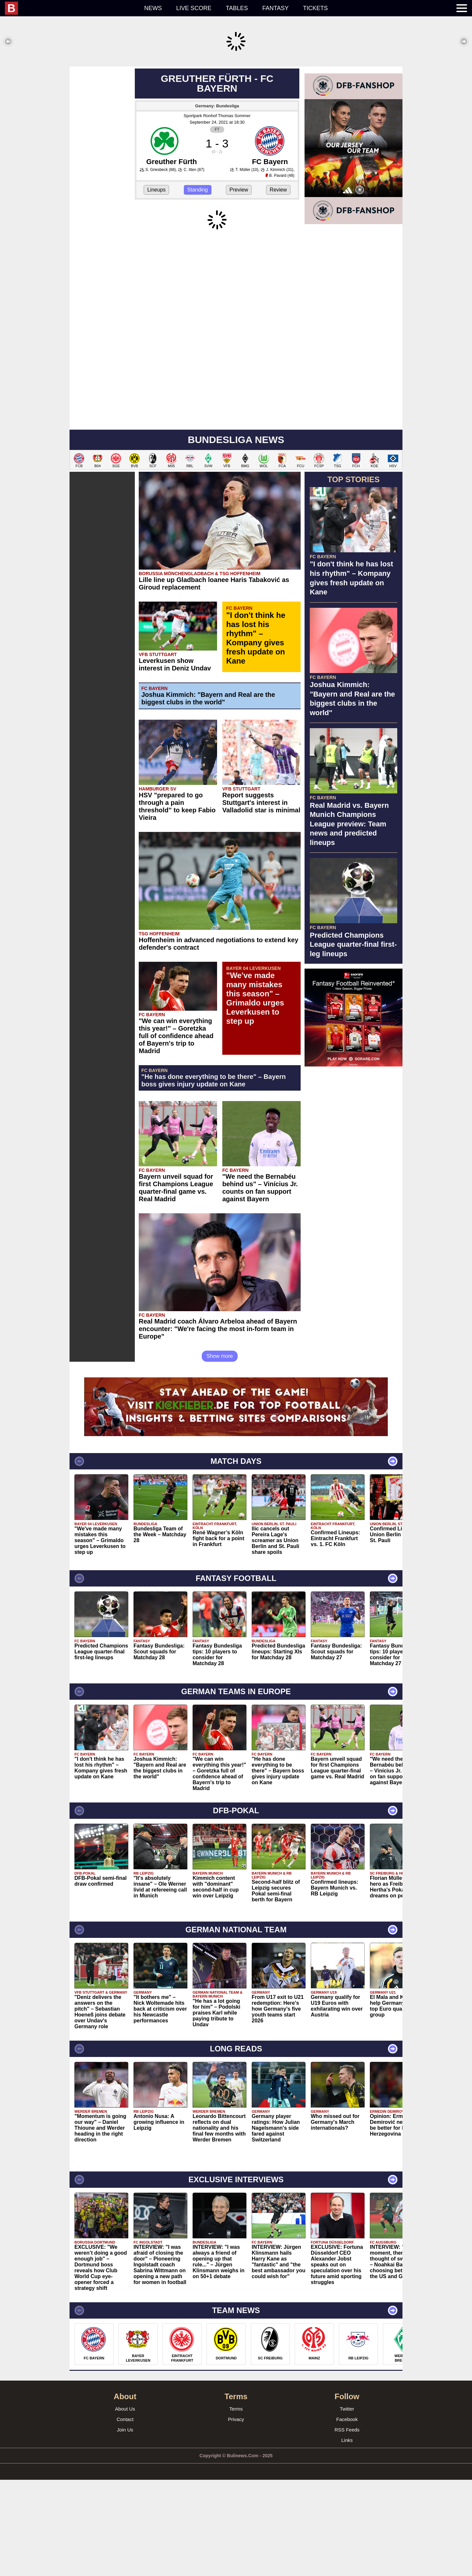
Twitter (347, 2505)
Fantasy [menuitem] (275, 8)
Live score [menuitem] (194, 8)
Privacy (236, 2515)
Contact (125, 2515)
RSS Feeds (347, 2526)
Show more (220, 1452)
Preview (238, 286)
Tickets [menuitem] (315, 8)
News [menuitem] (153, 8)
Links (347, 2536)
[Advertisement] (236, 112)
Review (278, 286)
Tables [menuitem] (237, 8)
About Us (125, 2505)
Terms (236, 2505)
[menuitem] (71, 8)
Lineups (156, 286)
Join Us (125, 2526)
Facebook (347, 2515)
